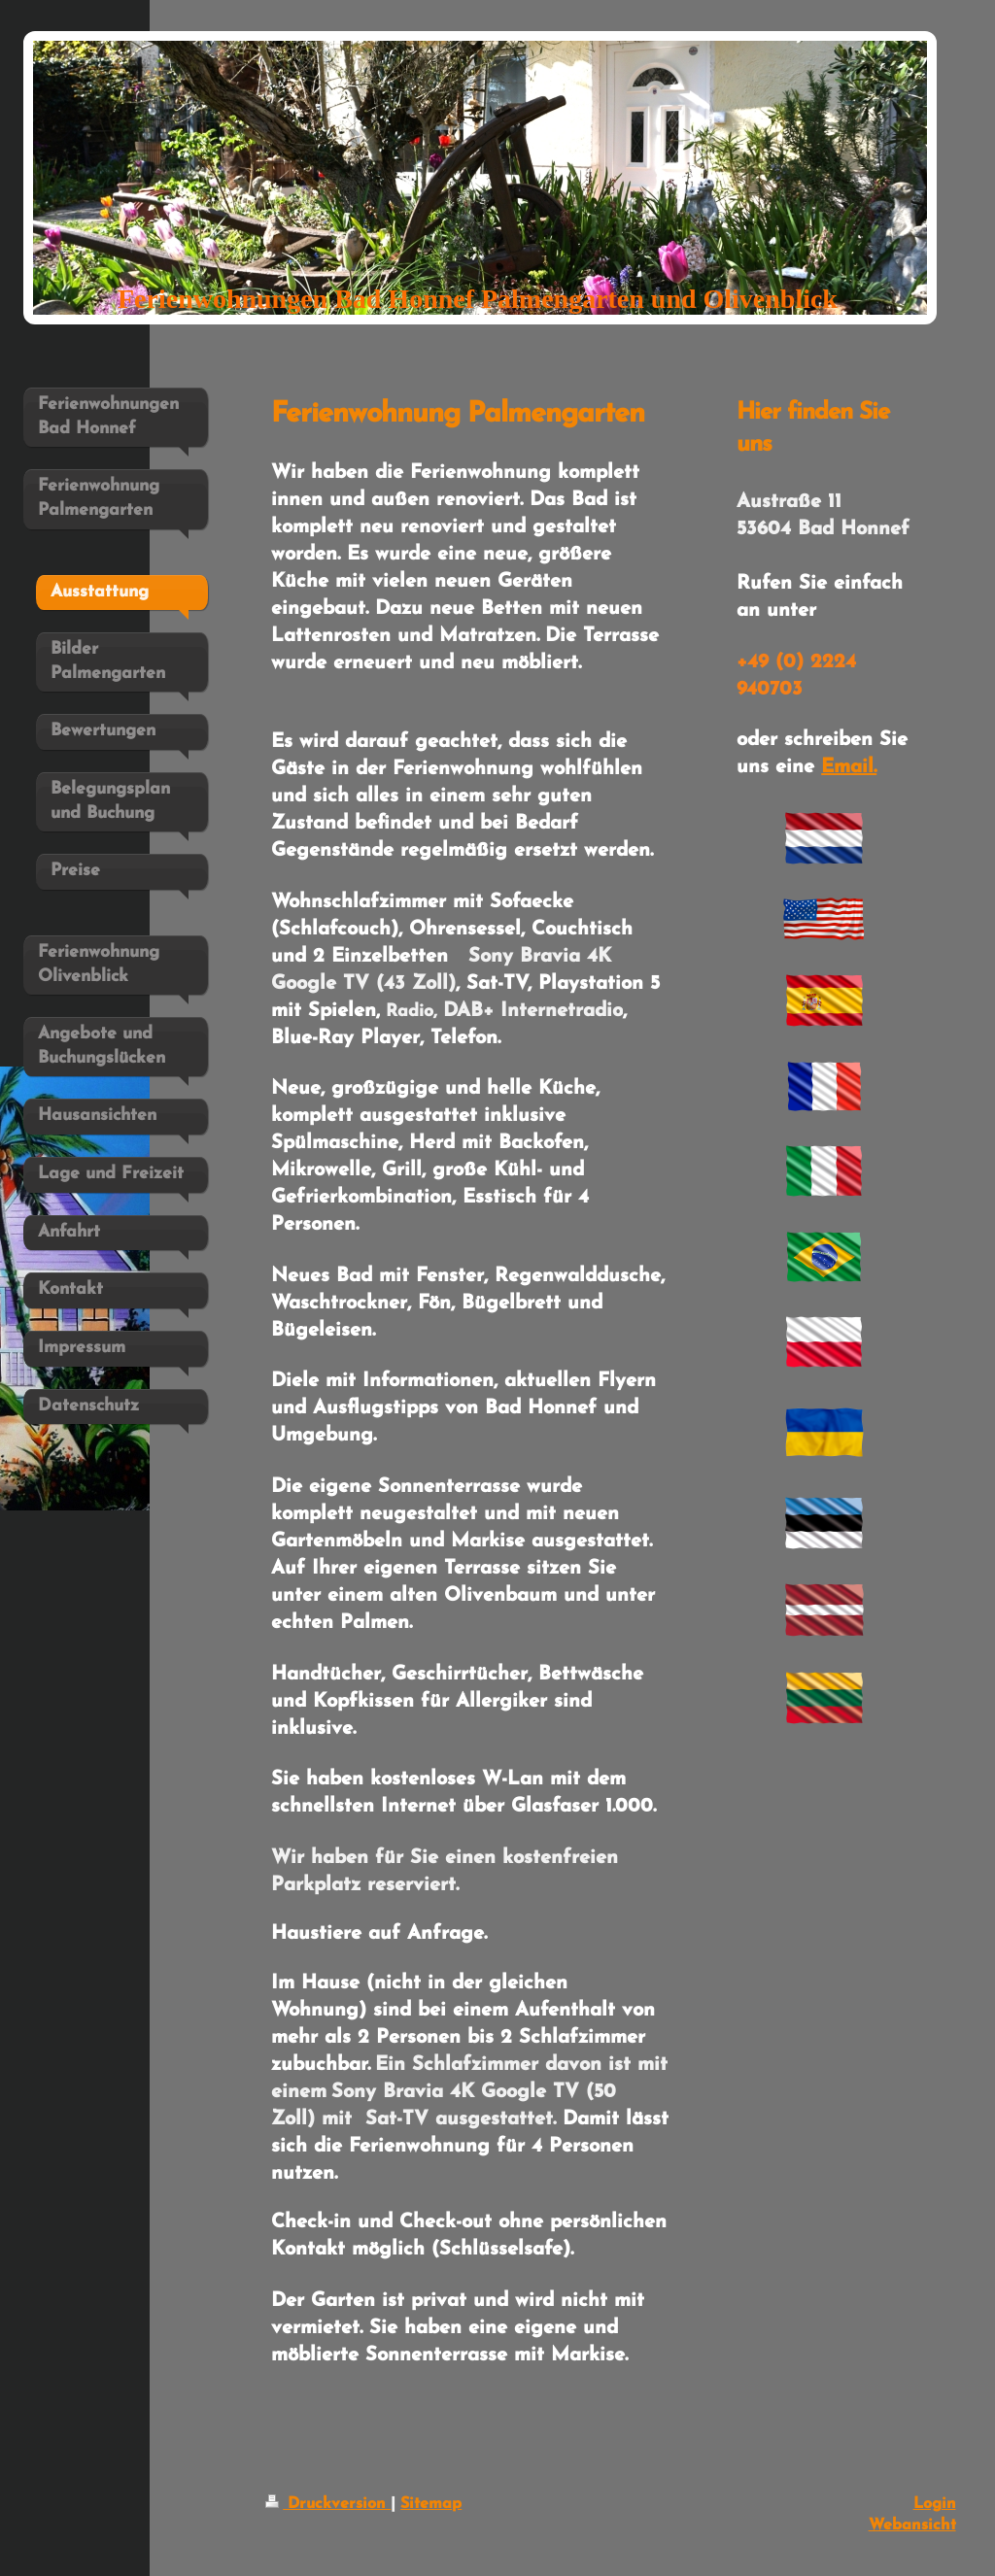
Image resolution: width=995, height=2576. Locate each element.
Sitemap (431, 2504)
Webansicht (912, 2525)
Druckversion (328, 2504)
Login (934, 2504)
